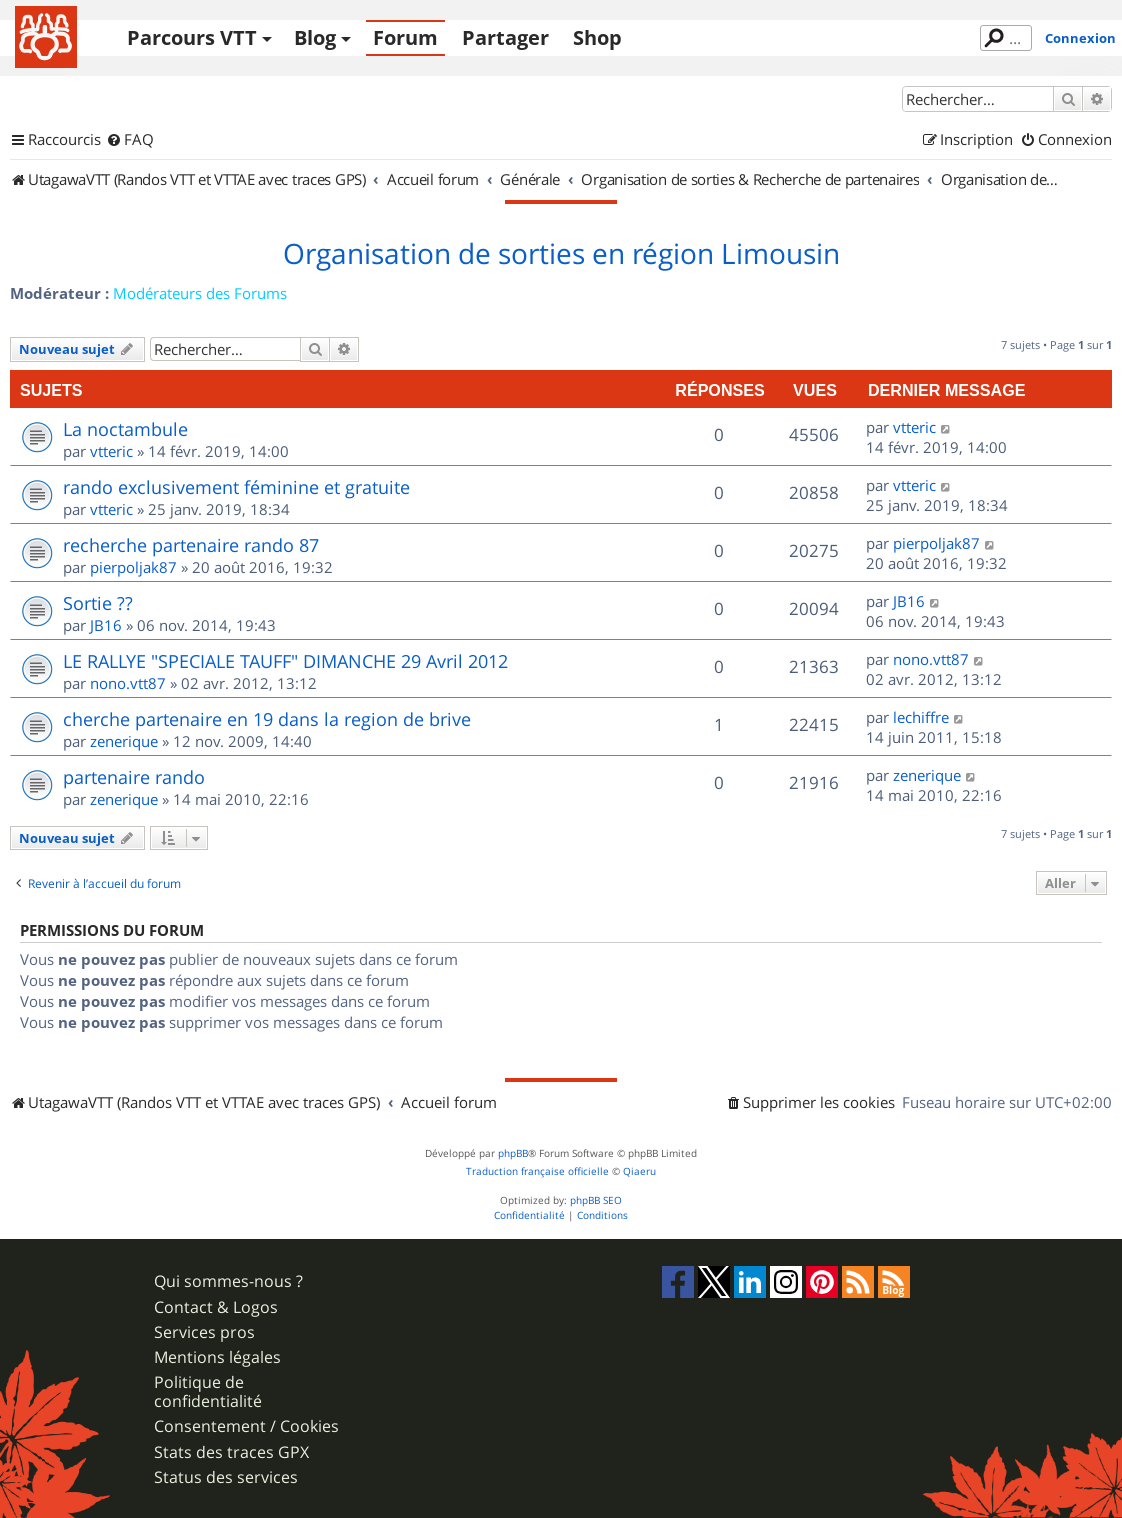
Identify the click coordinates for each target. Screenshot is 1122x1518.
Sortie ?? (98, 603)
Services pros (204, 1332)
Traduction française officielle (537, 1171)
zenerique (124, 741)
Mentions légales (217, 1357)
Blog (315, 37)
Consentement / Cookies (246, 1426)
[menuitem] (130, 140)
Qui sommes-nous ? (228, 1281)
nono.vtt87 (128, 683)
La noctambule (125, 429)
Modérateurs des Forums (200, 293)
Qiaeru (639, 1171)
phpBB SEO (596, 1200)
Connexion (1080, 38)
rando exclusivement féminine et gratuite (236, 487)
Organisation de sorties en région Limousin (561, 254)
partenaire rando (134, 777)
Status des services (226, 1477)
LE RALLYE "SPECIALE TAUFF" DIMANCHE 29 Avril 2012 (285, 661)
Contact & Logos (216, 1307)
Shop (597, 37)
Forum (405, 37)
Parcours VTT (192, 37)
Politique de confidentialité (208, 1392)
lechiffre (921, 717)
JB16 (106, 625)
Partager (505, 37)
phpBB (513, 1153)
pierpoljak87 (133, 567)
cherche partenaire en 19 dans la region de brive (267, 719)
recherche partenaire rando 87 (191, 545)
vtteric (111, 451)
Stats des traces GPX (231, 1452)
